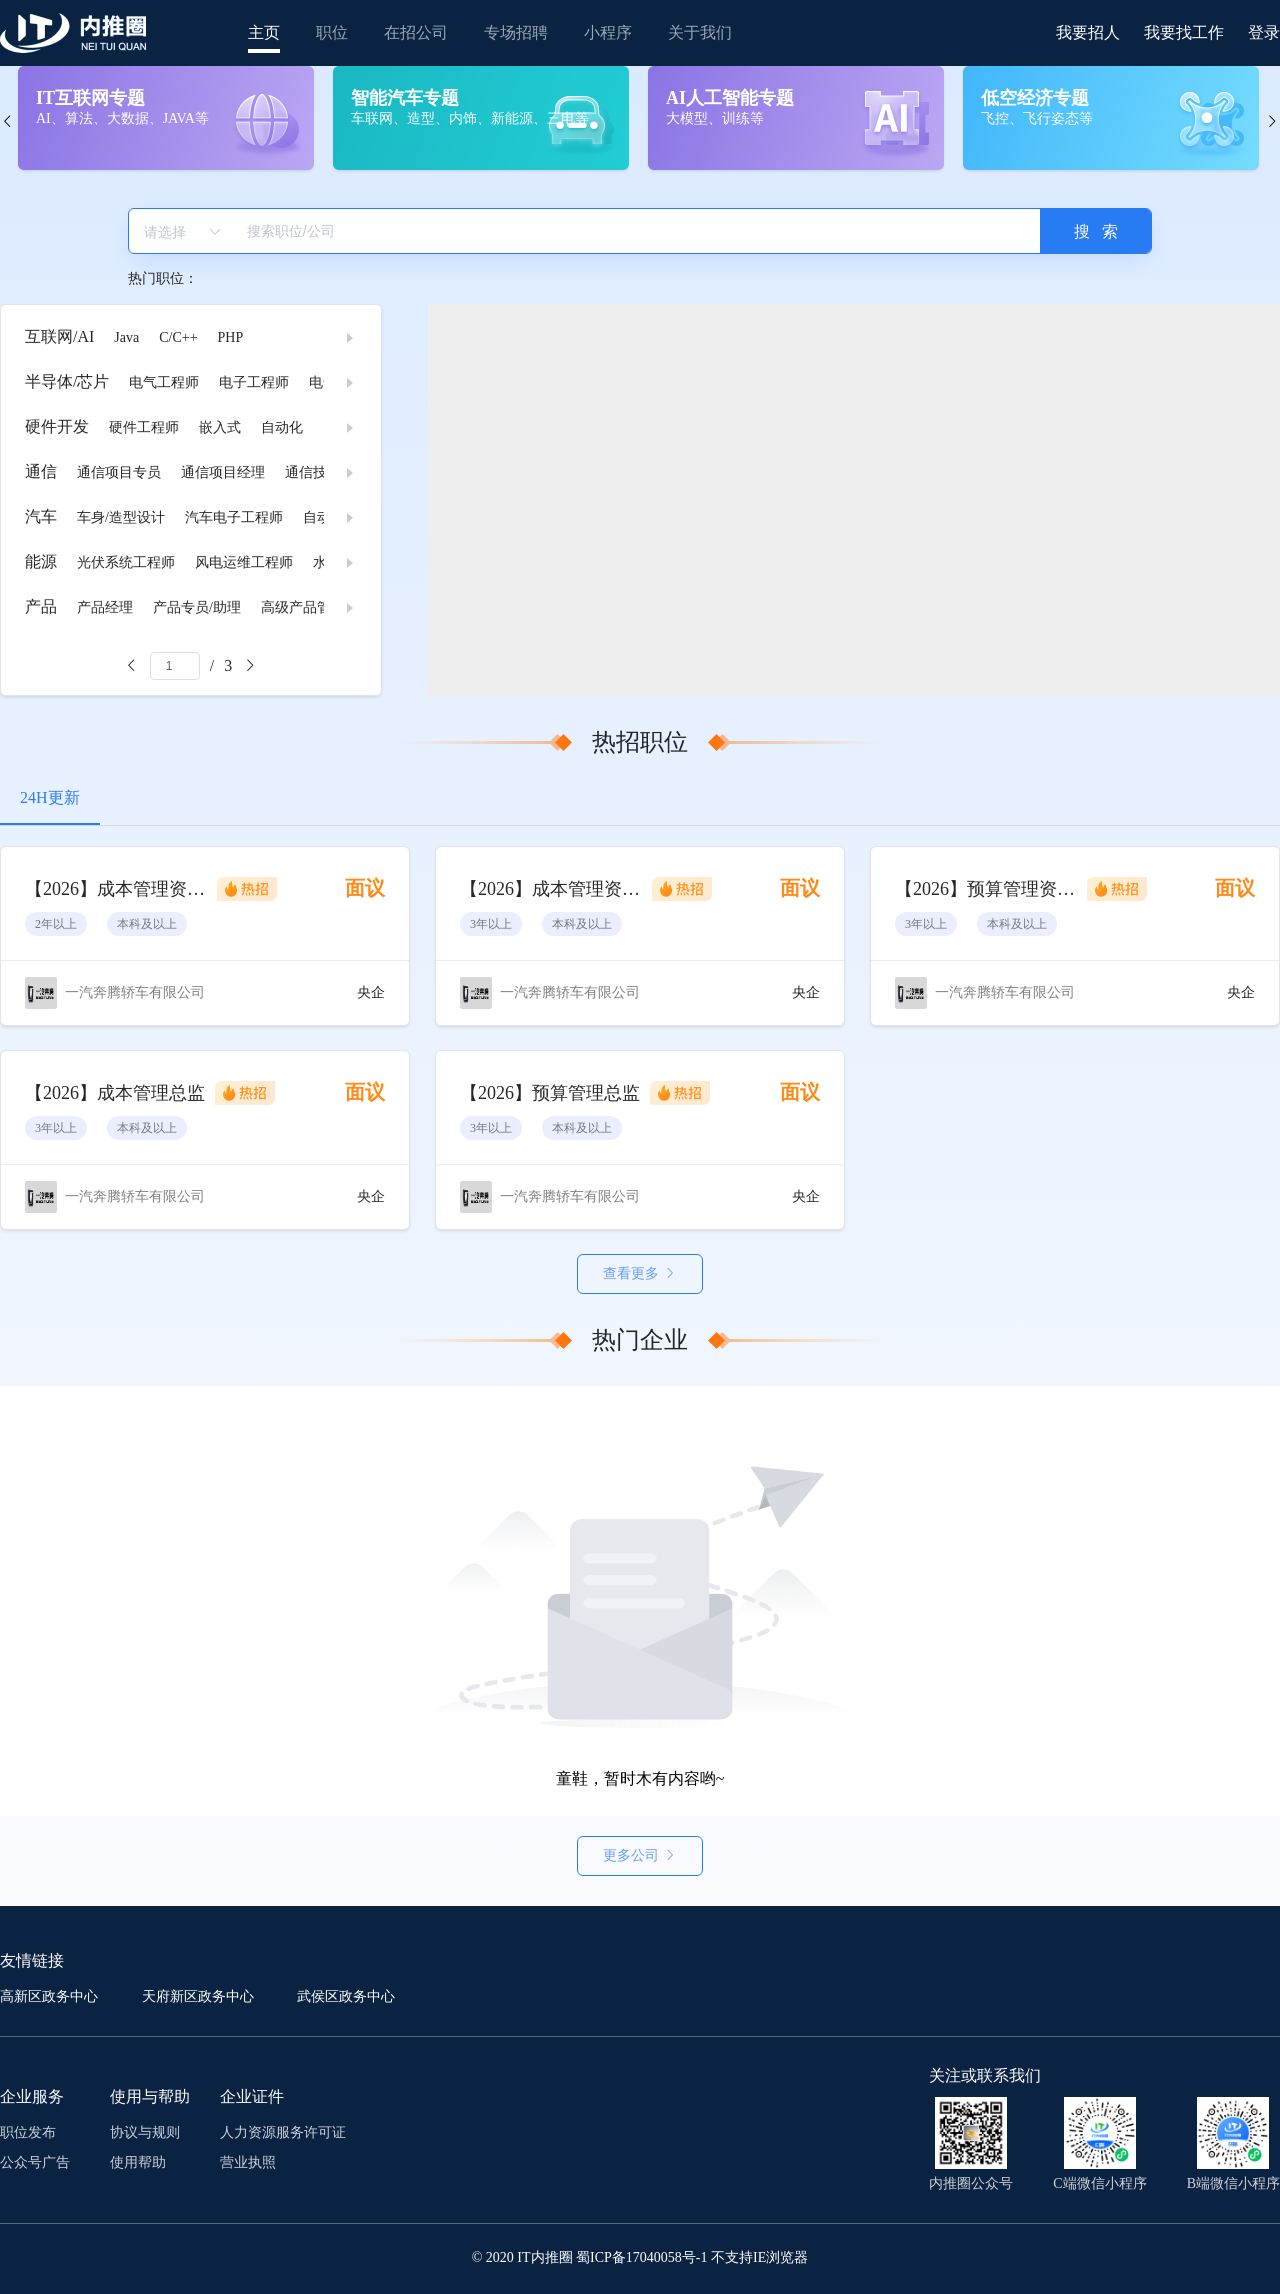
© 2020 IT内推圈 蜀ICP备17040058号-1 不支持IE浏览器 (640, 2257)
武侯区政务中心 (346, 1996)
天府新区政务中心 (200, 1996)
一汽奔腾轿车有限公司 (135, 992)
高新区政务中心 (51, 1996)
